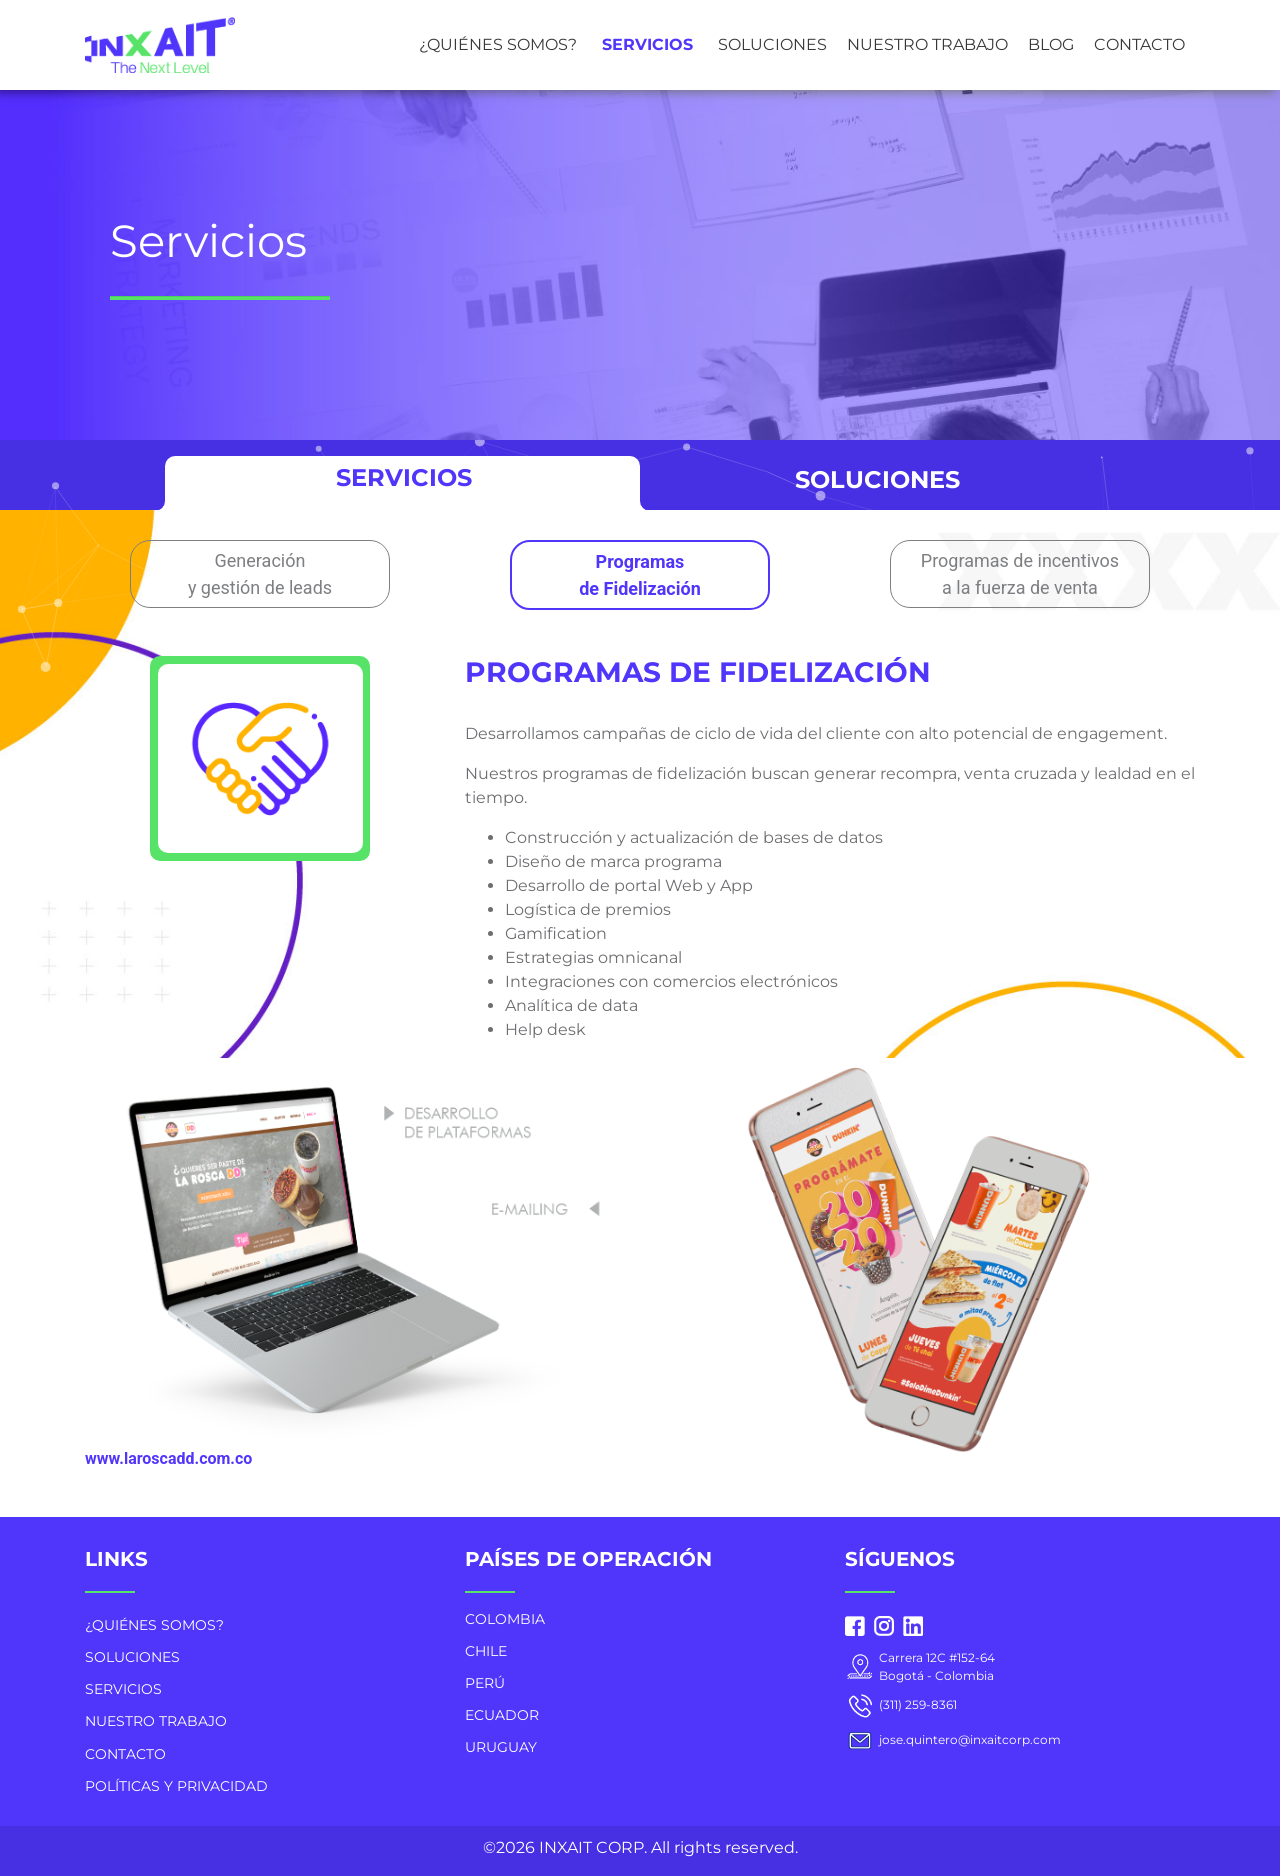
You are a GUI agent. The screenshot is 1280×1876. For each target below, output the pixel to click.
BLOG (1051, 44)
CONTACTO (1139, 44)
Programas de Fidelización (640, 575)
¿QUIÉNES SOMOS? (498, 44)
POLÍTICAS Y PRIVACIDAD (176, 1786)
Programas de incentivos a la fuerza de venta (1020, 574)
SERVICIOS (647, 44)
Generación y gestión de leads (260, 574)
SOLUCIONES (772, 44)
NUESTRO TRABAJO (927, 44)
